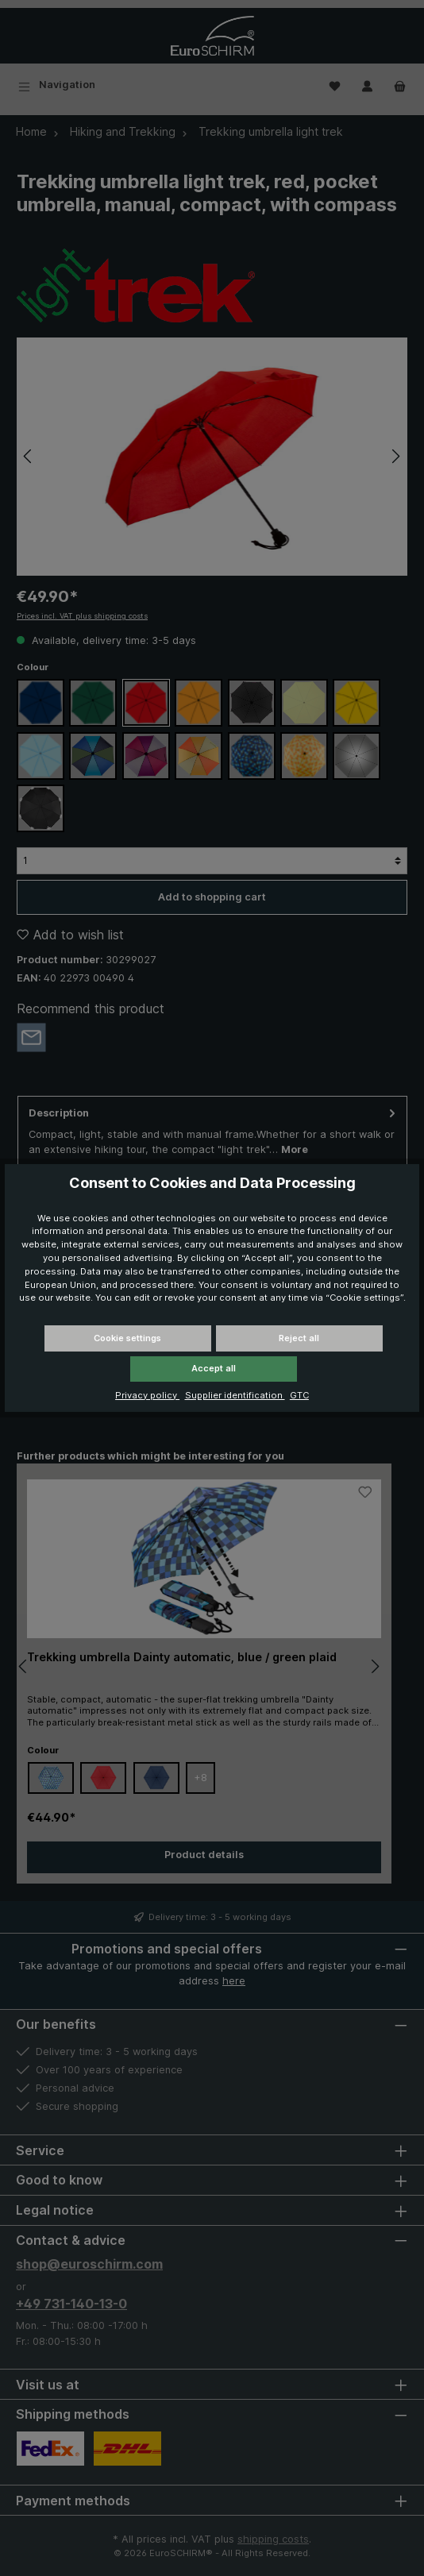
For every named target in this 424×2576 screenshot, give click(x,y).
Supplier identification (235, 1395)
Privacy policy (147, 1395)
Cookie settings (127, 1338)
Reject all (299, 1338)
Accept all (213, 1368)
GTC (299, 1395)
